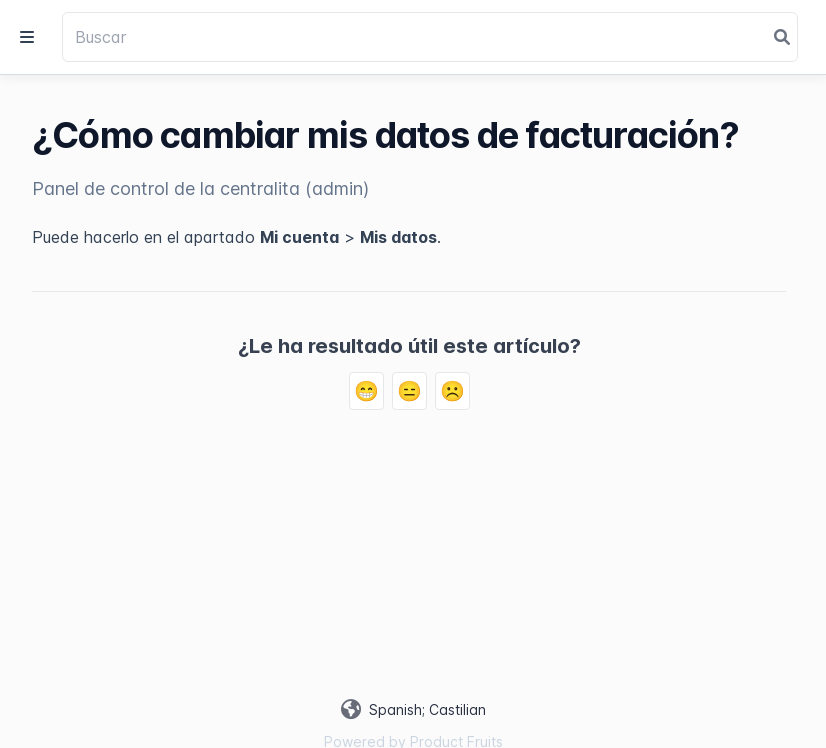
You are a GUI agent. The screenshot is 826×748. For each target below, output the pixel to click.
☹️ (452, 391)
